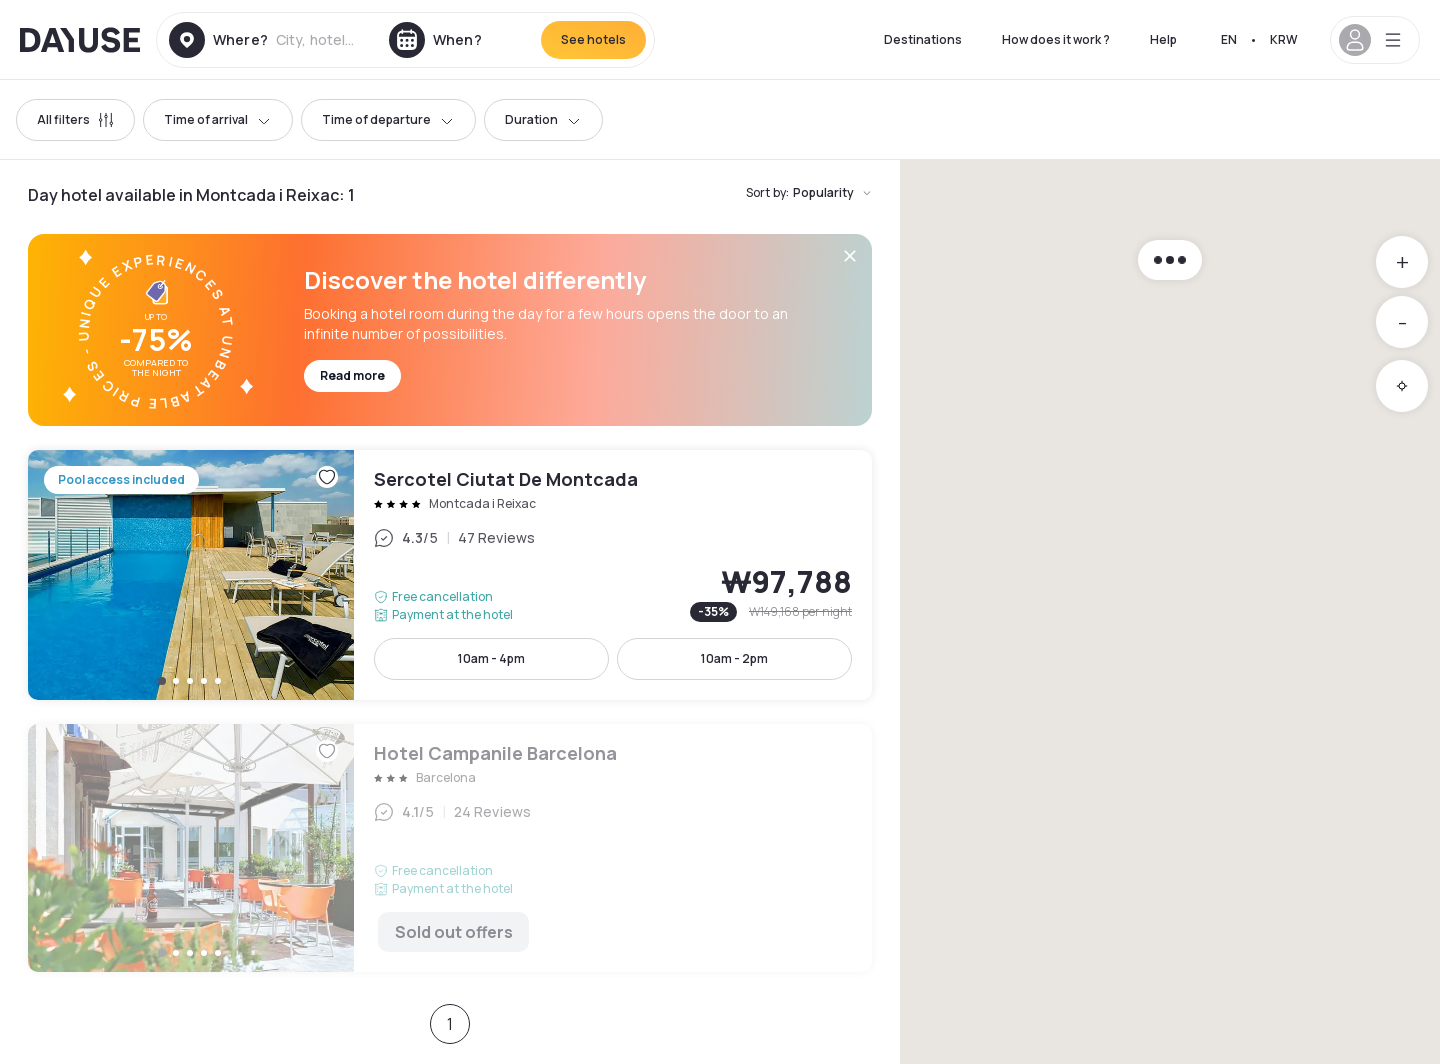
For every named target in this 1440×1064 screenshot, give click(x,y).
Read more (352, 375)
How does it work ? (1056, 39)
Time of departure (388, 119)
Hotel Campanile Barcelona (450, 848)
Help (1163, 39)
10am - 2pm (734, 658)
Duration (543, 119)
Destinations (923, 39)
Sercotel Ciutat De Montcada (450, 575)
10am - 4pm (491, 658)
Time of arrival (218, 119)
